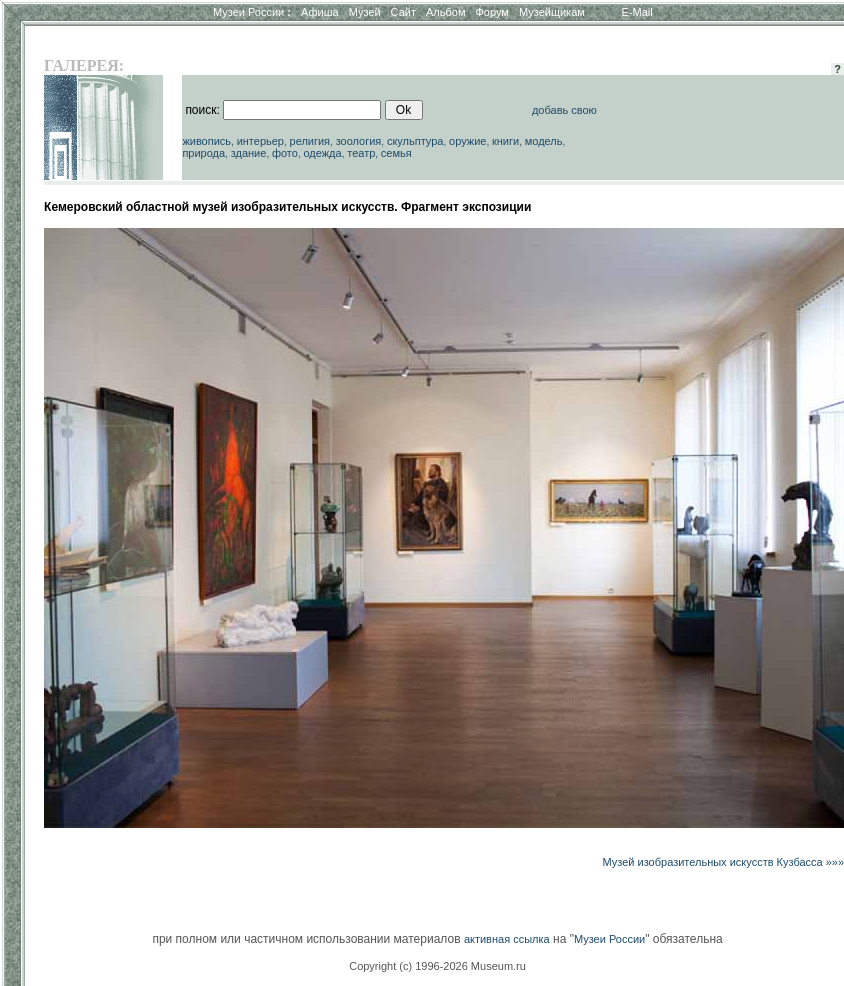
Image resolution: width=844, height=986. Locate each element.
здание (249, 153)
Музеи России (252, 12)
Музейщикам (552, 12)
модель (544, 141)
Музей (365, 12)
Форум (491, 12)
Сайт (403, 12)
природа (203, 153)
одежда (322, 153)
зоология (359, 141)
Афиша (320, 12)
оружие (467, 141)
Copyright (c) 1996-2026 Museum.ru (437, 966)
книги (505, 141)
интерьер (260, 141)
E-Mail (637, 12)
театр (361, 153)
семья (396, 153)
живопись (206, 141)
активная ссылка (507, 939)
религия (310, 141)
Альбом (445, 12)
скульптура (415, 141)
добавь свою (564, 110)
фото (285, 153)
